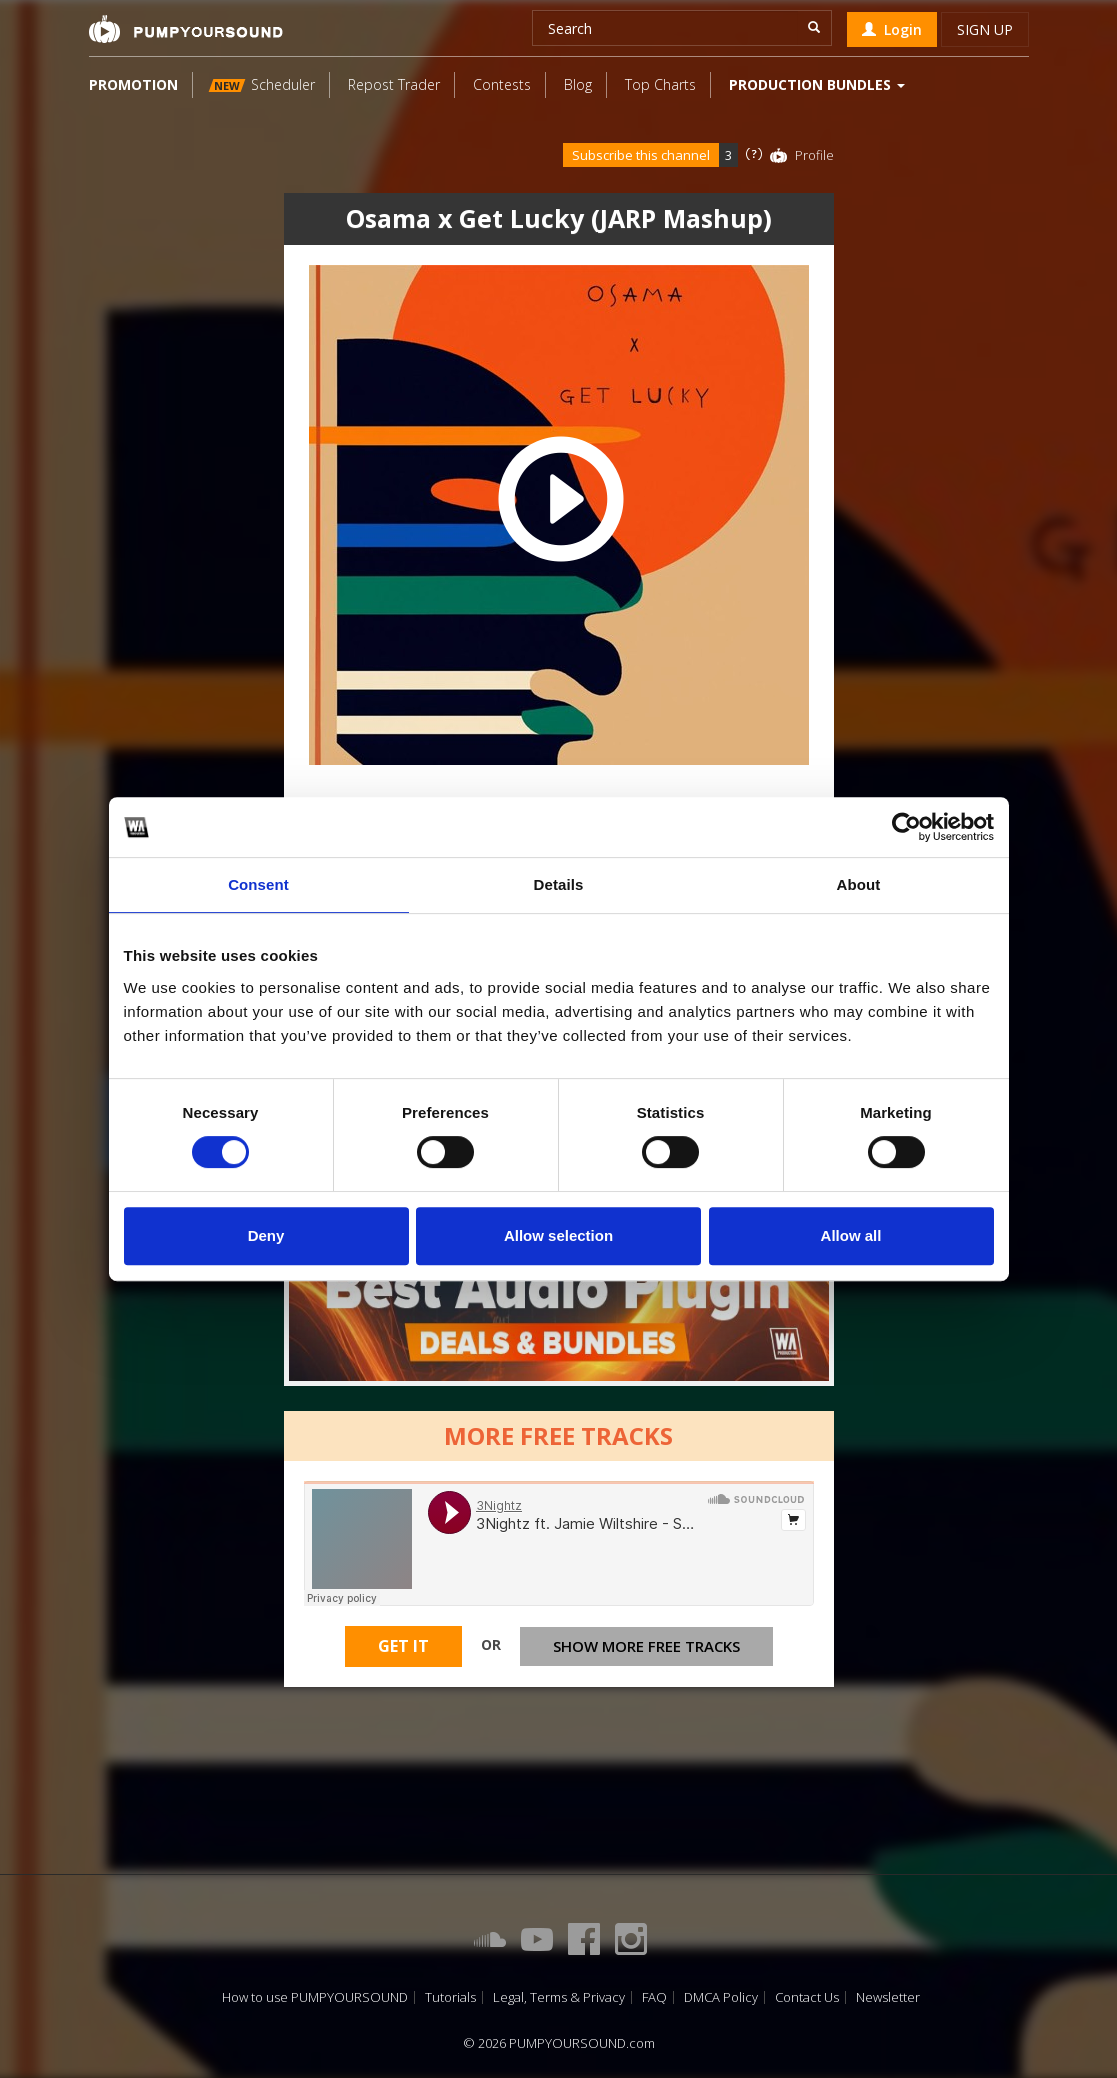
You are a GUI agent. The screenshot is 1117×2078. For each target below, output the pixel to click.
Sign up (985, 29)
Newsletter (888, 1997)
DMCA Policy (721, 1997)
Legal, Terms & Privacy (559, 1997)
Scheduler (261, 84)
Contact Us (807, 1997)
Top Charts (660, 84)
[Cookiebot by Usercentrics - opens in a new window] (906, 827)
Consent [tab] (258, 884)
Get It (403, 1651)
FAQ (654, 1997)
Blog (578, 84)
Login (892, 29)
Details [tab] (559, 884)
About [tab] (859, 884)
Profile (814, 155)
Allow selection (558, 1235)
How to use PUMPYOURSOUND (315, 1997)
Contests (502, 84)
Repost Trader (394, 84)
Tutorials (450, 1997)
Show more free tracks (646, 1650)
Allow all (851, 1235)
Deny (266, 1235)
